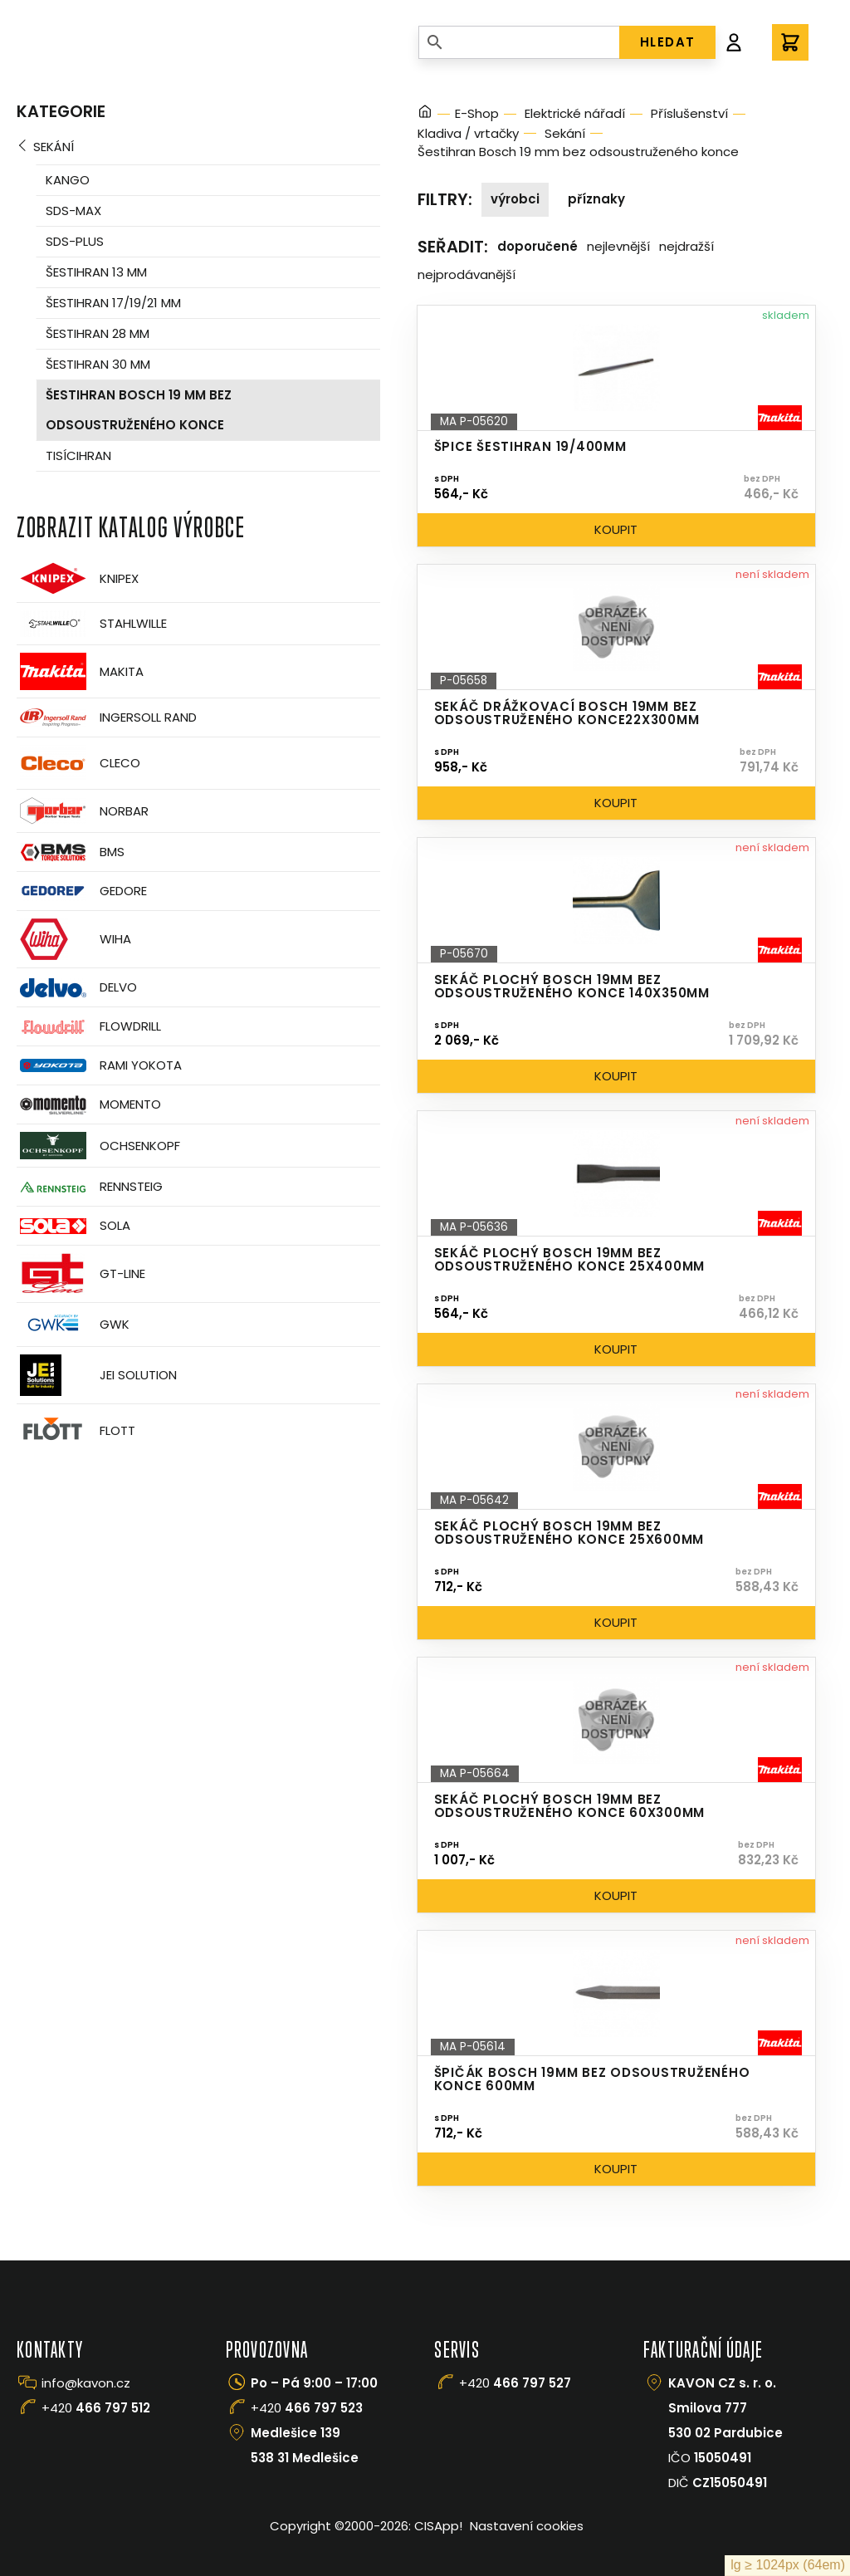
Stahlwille (92, 623)
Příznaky (596, 199)
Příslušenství (689, 113)
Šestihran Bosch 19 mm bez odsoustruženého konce (139, 409)
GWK (73, 1324)
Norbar (83, 811)
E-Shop (477, 113)
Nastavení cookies (527, 2525)
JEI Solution (97, 1375)
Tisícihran (78, 455)
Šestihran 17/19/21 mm (113, 302)
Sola (73, 1226)
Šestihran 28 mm (97, 333)
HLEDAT (668, 42)
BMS (71, 852)
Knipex (78, 578)
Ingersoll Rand (107, 717)
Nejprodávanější (466, 274)
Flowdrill (89, 1027)
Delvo (77, 988)
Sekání (53, 146)
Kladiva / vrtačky (468, 133)
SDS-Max (73, 210)
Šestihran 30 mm (98, 364)
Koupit (616, 529)
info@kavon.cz (86, 2383)
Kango (68, 180)
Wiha (74, 939)
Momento (89, 1105)
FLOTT (76, 1430)
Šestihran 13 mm (96, 272)
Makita (80, 671)
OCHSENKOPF (98, 1146)
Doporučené (537, 246)
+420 (96, 2408)
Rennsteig (90, 1187)
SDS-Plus (75, 241)
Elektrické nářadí (575, 113)
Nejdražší (686, 246)
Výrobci (515, 199)
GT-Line (81, 1274)
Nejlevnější (618, 246)
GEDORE (82, 891)
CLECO (78, 763)
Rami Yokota (99, 1065)
